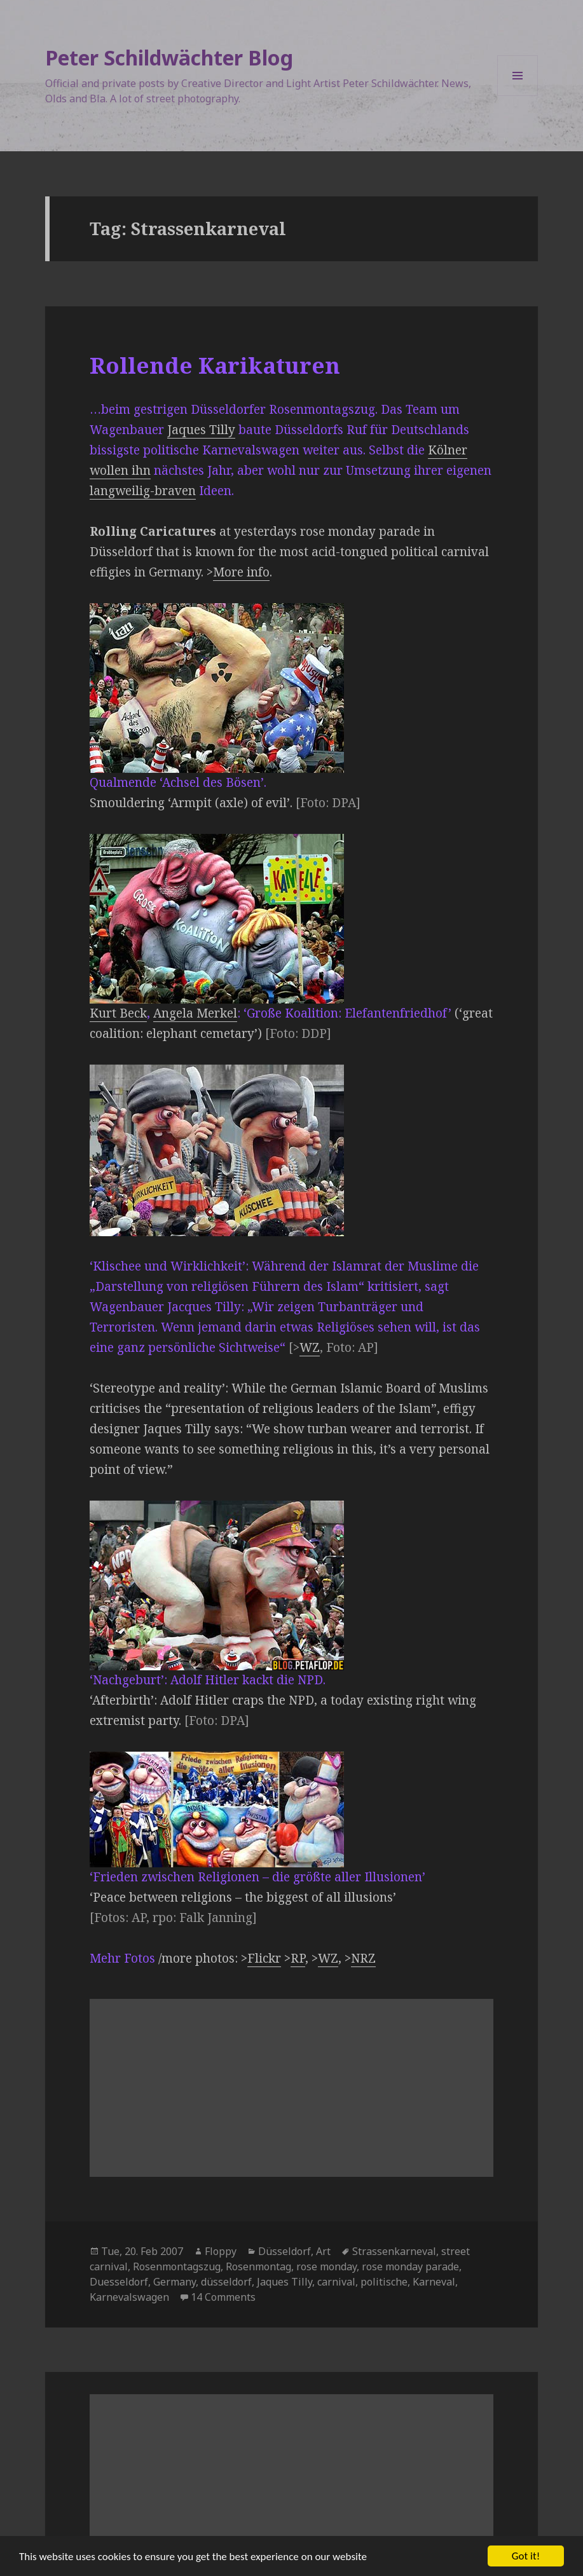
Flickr (264, 1958)
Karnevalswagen (129, 2297)
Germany (174, 2282)
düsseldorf (226, 2282)
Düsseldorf (284, 2251)
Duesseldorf (119, 2282)
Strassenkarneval (394, 2251)
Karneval (434, 2282)
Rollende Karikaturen (215, 365)
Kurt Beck (118, 1013)
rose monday (326, 2266)
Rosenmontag (258, 2266)
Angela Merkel (195, 1013)
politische (384, 2282)
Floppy (221, 2251)
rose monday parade (410, 2266)
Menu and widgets (518, 95)
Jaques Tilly (201, 429)
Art (323, 2251)
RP (298, 1958)
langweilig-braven (143, 490)
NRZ (363, 1958)
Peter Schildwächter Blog (169, 57)
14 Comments (223, 2297)
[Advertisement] (291, 2088)
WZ (309, 1347)
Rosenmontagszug (177, 2266)
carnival (336, 2282)
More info (241, 572)
